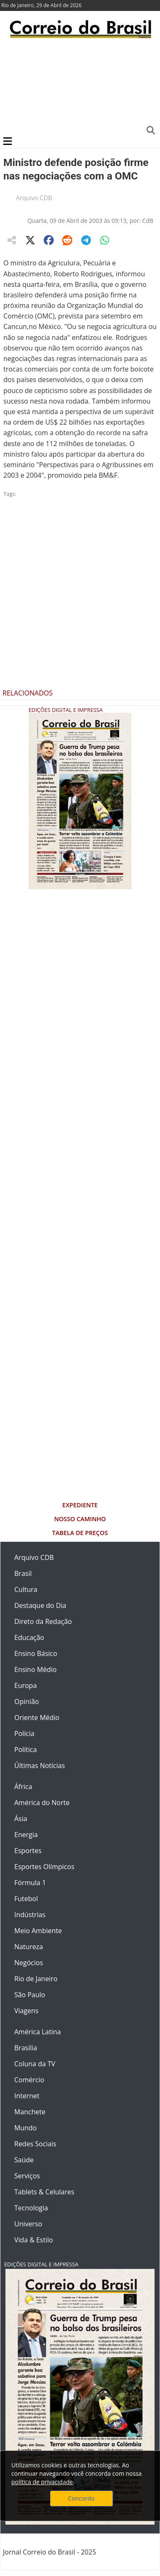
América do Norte (42, 1802)
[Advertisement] (78, 86)
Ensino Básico (35, 1653)
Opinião (26, 1701)
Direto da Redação (43, 1621)
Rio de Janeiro (36, 1978)
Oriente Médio (37, 1717)
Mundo (25, 2127)
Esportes (28, 1850)
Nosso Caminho (80, 1519)
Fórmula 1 (30, 1882)
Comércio (29, 2079)
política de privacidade (42, 2482)
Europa (25, 1685)
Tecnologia (31, 2207)
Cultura (25, 1589)
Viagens (26, 2010)
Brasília (25, 2047)
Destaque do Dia (40, 1605)
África (23, 1786)
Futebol (26, 1898)
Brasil (22, 1573)
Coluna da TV (34, 2063)
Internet (26, 2095)
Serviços (27, 2175)
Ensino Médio (35, 1669)
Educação (29, 1637)
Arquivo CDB (34, 197)
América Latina (37, 2031)
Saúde (24, 2159)
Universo (28, 2223)
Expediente (79, 1505)
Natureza (28, 1946)
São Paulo (29, 1994)
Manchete (29, 2111)
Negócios (28, 1962)
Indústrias (29, 1914)
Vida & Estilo (33, 2239)
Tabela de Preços (80, 1533)
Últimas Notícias (39, 1765)
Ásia (20, 1818)
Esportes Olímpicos (44, 1866)
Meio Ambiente (38, 1930)
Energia (26, 1834)
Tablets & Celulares (44, 2191)
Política (25, 1749)
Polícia (24, 1733)
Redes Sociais (35, 2143)
